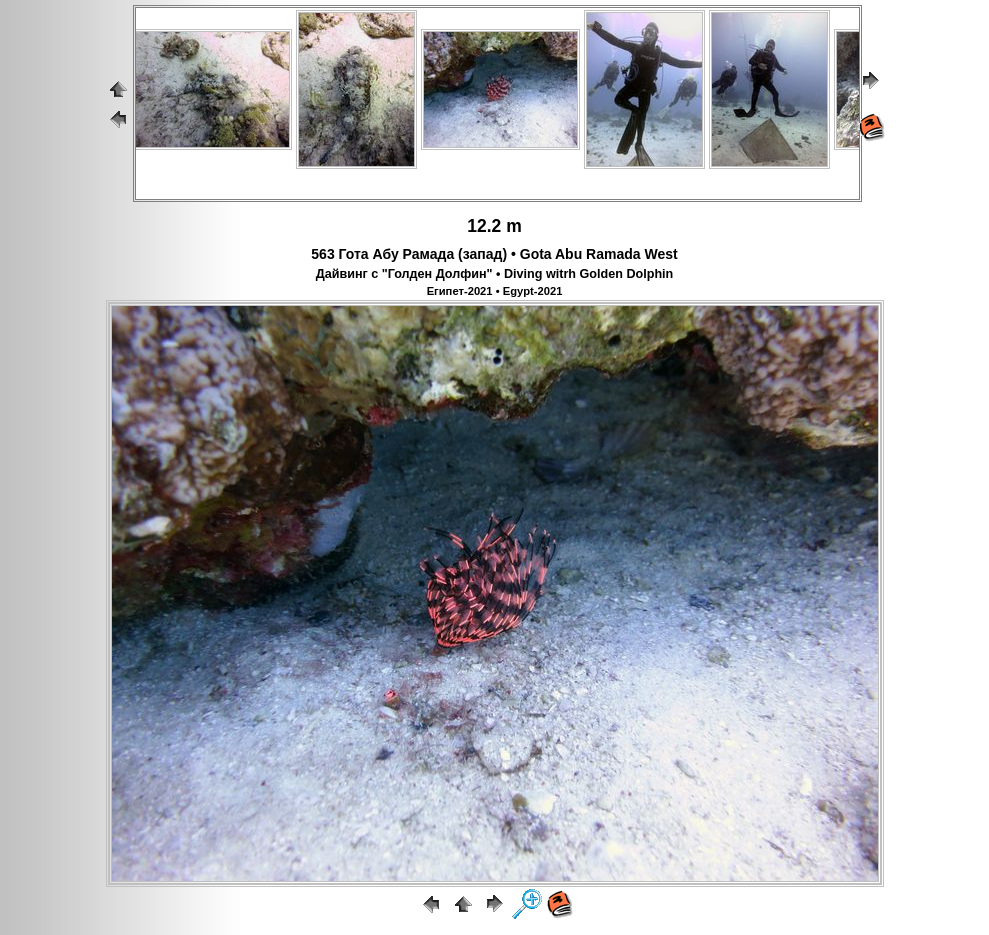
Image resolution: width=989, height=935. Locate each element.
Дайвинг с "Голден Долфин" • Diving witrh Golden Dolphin (495, 274)
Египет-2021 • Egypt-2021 (495, 291)
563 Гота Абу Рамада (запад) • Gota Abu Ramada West (494, 254)
